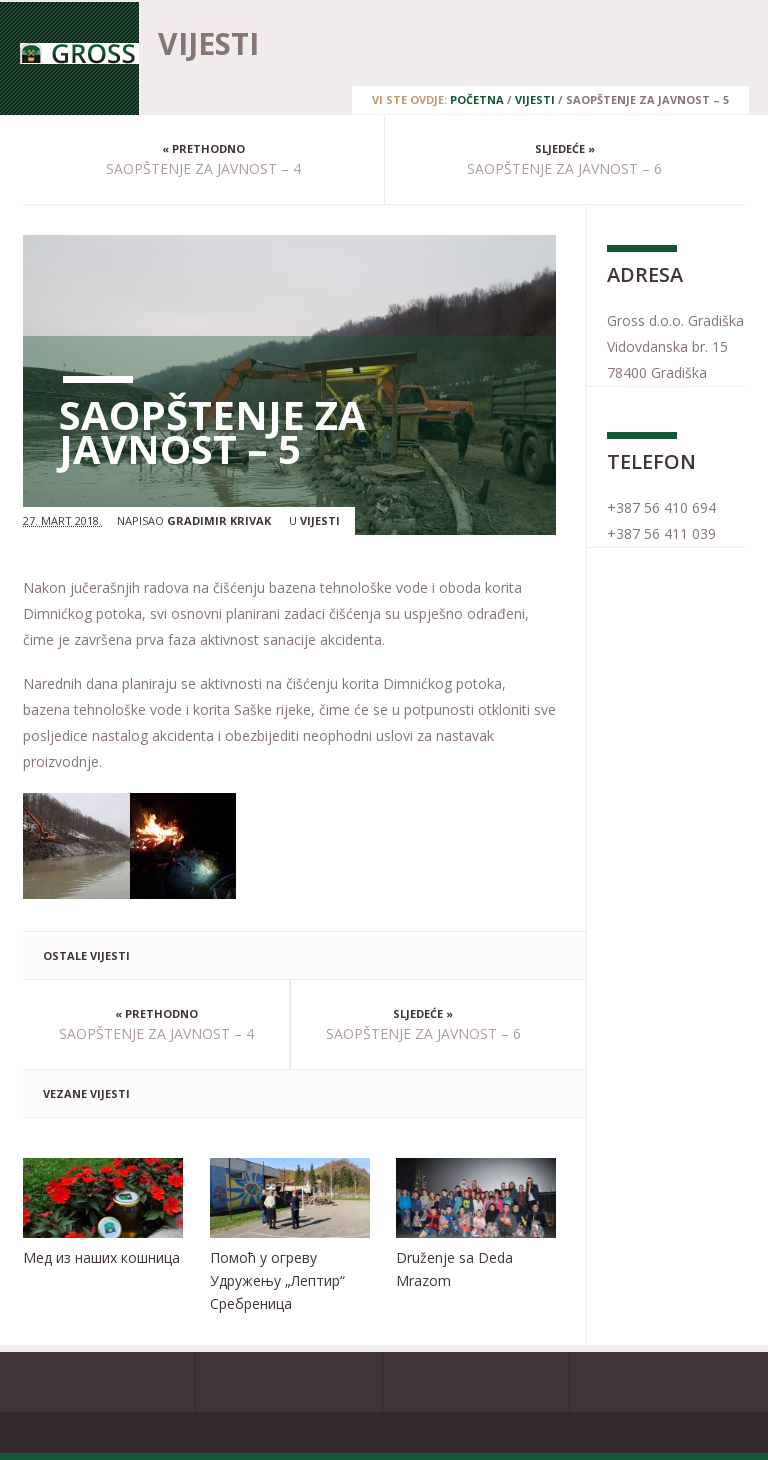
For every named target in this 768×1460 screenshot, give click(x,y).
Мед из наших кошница (101, 1257)
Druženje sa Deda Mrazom (454, 1269)
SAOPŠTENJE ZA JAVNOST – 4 (203, 168)
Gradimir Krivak (219, 520)
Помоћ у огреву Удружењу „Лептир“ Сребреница (277, 1280)
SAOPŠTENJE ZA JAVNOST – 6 (564, 168)
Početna (477, 99)
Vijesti (535, 99)
